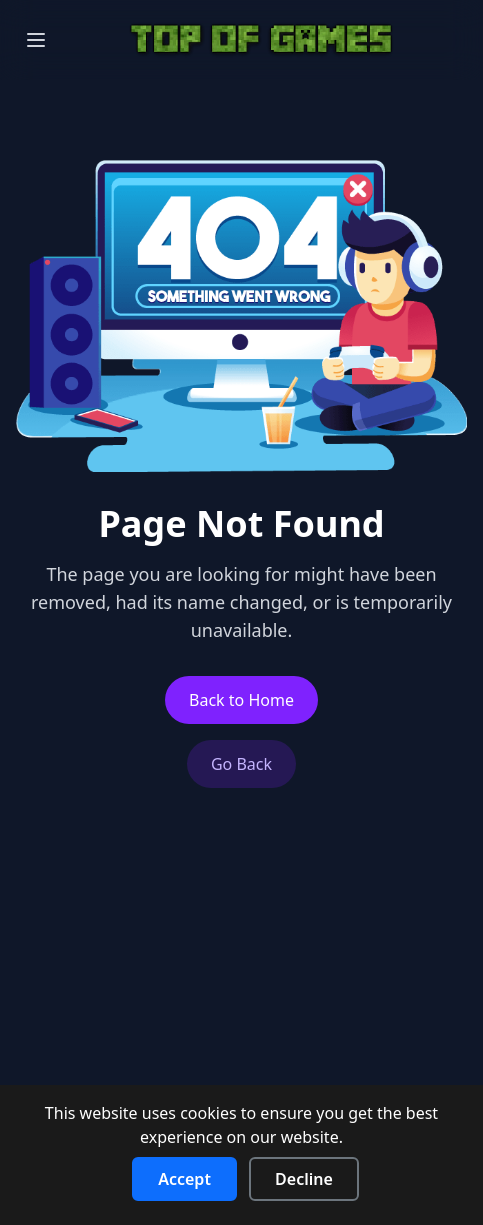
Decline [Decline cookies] (304, 1179)
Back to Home (241, 700)
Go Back (241, 764)
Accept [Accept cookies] (184, 1179)
